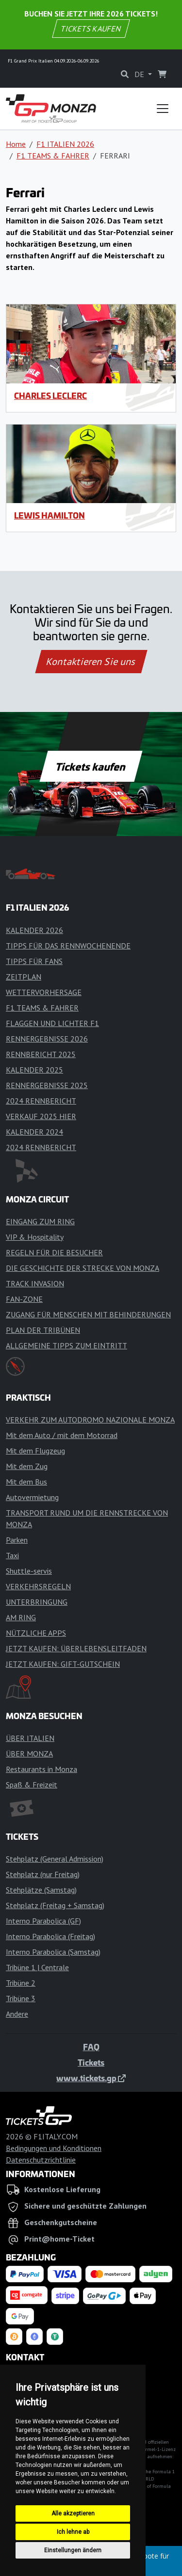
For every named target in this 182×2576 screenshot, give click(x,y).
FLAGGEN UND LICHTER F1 (52, 1023)
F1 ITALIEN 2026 (65, 144)
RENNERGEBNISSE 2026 (47, 1038)
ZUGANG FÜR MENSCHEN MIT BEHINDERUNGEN (88, 1314)
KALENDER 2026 (34, 930)
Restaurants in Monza (41, 1769)
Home (16, 144)
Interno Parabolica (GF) (43, 1921)
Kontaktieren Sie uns (91, 661)
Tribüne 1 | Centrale (37, 1967)
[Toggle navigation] (162, 108)
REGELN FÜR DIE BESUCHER (54, 1252)
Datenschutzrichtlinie (41, 2160)
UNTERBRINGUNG (36, 1602)
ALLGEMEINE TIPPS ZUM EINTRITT (66, 1345)
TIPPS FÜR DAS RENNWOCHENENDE (68, 945)
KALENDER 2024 (34, 1132)
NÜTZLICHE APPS (36, 1633)
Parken (17, 1540)
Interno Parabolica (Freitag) (50, 1936)
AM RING (21, 1617)
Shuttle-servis (29, 1571)
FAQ (91, 2047)
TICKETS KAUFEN (91, 28)
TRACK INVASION (35, 1283)
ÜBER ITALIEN (30, 1738)
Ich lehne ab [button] (73, 2532)
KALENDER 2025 (34, 1070)
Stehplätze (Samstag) (41, 1890)
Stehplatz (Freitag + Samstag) (55, 1905)
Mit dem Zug (27, 1466)
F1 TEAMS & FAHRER (53, 155)
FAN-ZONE (24, 1299)
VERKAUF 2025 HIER (41, 1116)
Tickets (91, 2062)
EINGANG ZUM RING (40, 1221)
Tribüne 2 (20, 1983)
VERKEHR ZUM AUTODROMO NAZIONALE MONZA (90, 1419)
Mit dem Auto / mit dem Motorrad (61, 1435)
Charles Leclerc (50, 395)
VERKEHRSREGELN (38, 1586)
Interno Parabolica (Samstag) (53, 1952)
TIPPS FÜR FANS (34, 961)
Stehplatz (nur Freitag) (43, 1874)
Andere (17, 2014)
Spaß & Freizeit (31, 1784)
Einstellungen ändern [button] (72, 2550)
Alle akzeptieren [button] (73, 2513)
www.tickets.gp (91, 2078)
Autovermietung (32, 1497)
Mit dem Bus (26, 1481)
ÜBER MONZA (29, 1753)
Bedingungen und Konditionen (53, 2148)
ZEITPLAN (23, 976)
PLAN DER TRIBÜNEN (43, 1330)
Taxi (12, 1555)
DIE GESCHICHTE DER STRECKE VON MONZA (82, 1268)
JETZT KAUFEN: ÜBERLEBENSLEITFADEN (76, 1648)
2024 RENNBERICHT (41, 1101)
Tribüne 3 (20, 1998)
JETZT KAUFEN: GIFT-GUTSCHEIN (63, 1664)
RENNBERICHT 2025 (41, 1054)
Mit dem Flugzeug (35, 1450)
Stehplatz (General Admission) (54, 1859)
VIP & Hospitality (35, 1237)
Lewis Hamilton (49, 515)
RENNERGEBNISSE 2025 (47, 1085)
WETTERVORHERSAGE (44, 992)
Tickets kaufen (91, 766)
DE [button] (140, 74)
